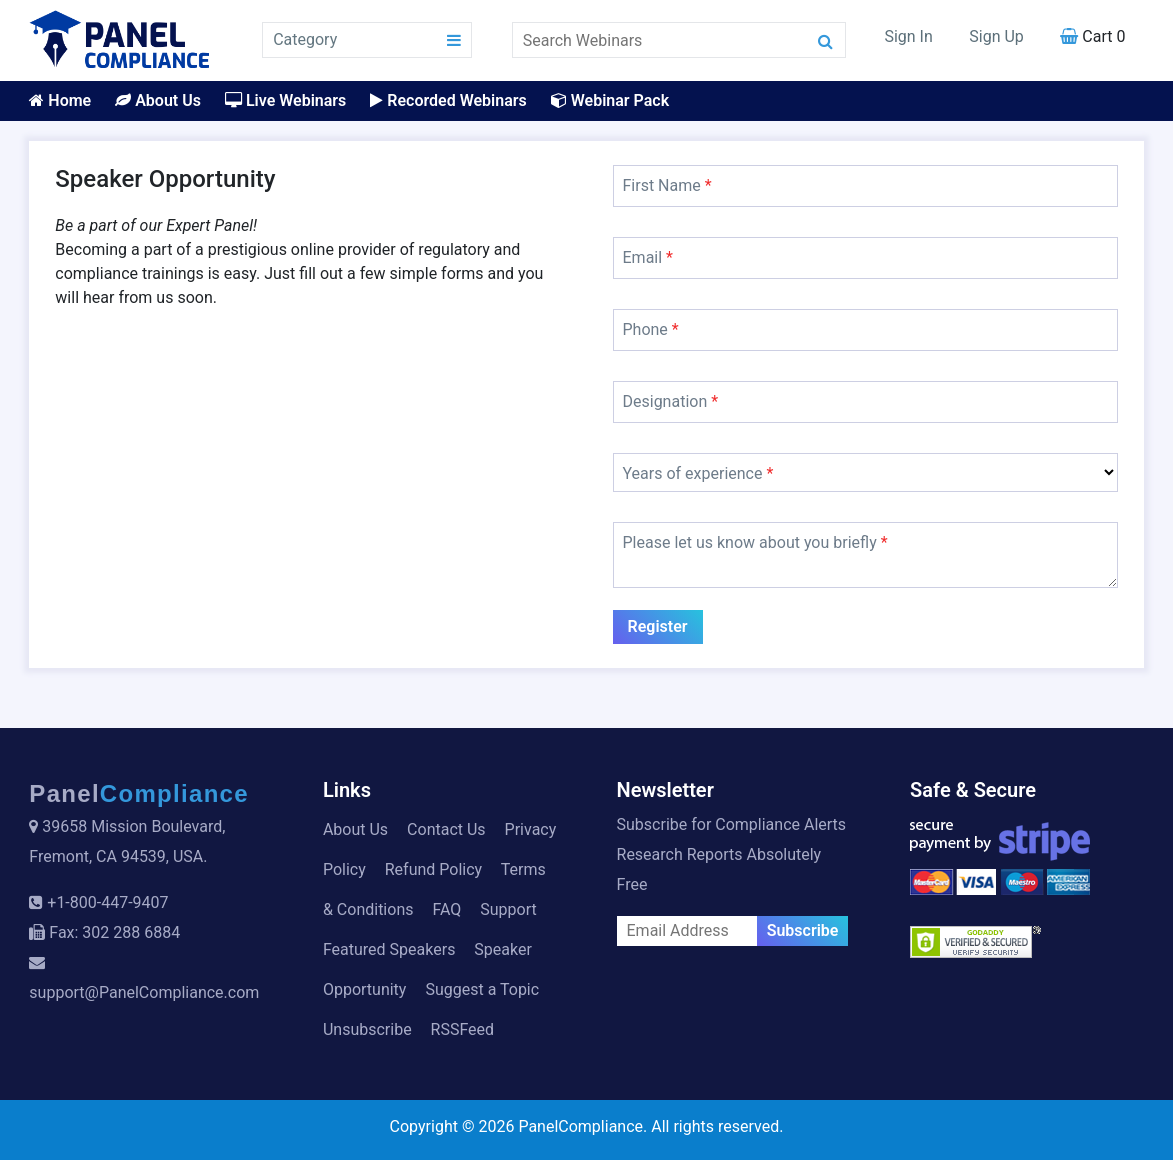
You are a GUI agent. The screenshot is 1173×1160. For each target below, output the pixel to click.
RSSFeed (463, 1029)
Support (508, 909)
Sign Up (996, 36)
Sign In (908, 36)
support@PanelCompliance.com (144, 992)
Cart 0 (1092, 36)
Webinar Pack (610, 100)
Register (658, 626)
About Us (158, 100)
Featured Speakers (389, 949)
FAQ (446, 909)
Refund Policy (433, 869)
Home (60, 100)
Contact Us (446, 829)
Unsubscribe (367, 1029)
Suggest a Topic (482, 989)
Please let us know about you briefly (755, 542)
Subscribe (803, 930)
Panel (139, 793)
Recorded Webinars (448, 100)
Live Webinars (285, 100)
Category (305, 39)
